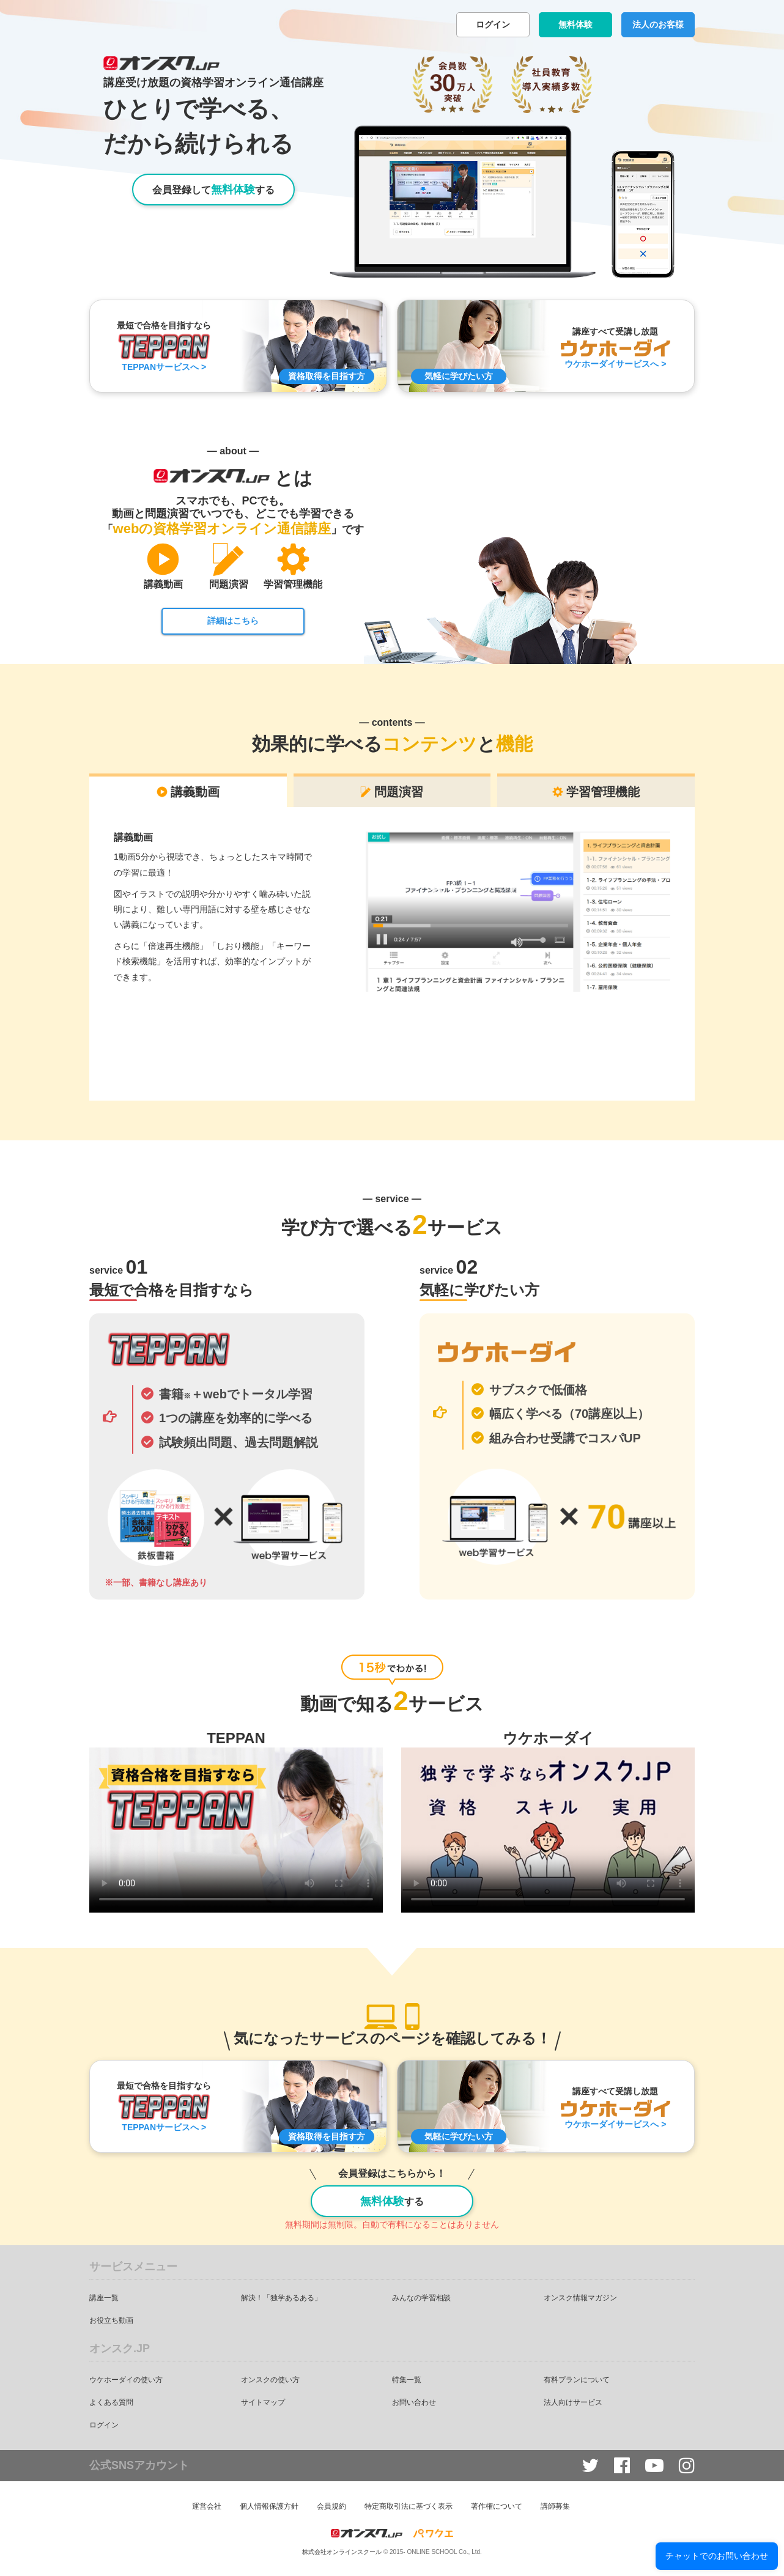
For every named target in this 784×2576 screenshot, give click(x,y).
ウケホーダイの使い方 (126, 2379)
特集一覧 (406, 2379)
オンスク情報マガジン (580, 2298)
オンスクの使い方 (270, 2379)
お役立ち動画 (111, 2320)
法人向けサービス (573, 2402)
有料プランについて (577, 2379)
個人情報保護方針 (269, 2506)
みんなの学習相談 (421, 2298)
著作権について (496, 2506)
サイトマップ (263, 2402)
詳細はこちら (233, 621)
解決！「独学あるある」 (281, 2298)
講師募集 (555, 2506)
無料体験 (575, 24)
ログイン (493, 24)
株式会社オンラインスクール (342, 2551)
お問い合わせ (414, 2402)
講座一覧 (104, 2298)
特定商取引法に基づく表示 (408, 2506)
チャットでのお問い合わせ (716, 2556)
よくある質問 (111, 2402)
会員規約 (331, 2506)
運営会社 (206, 2506)
